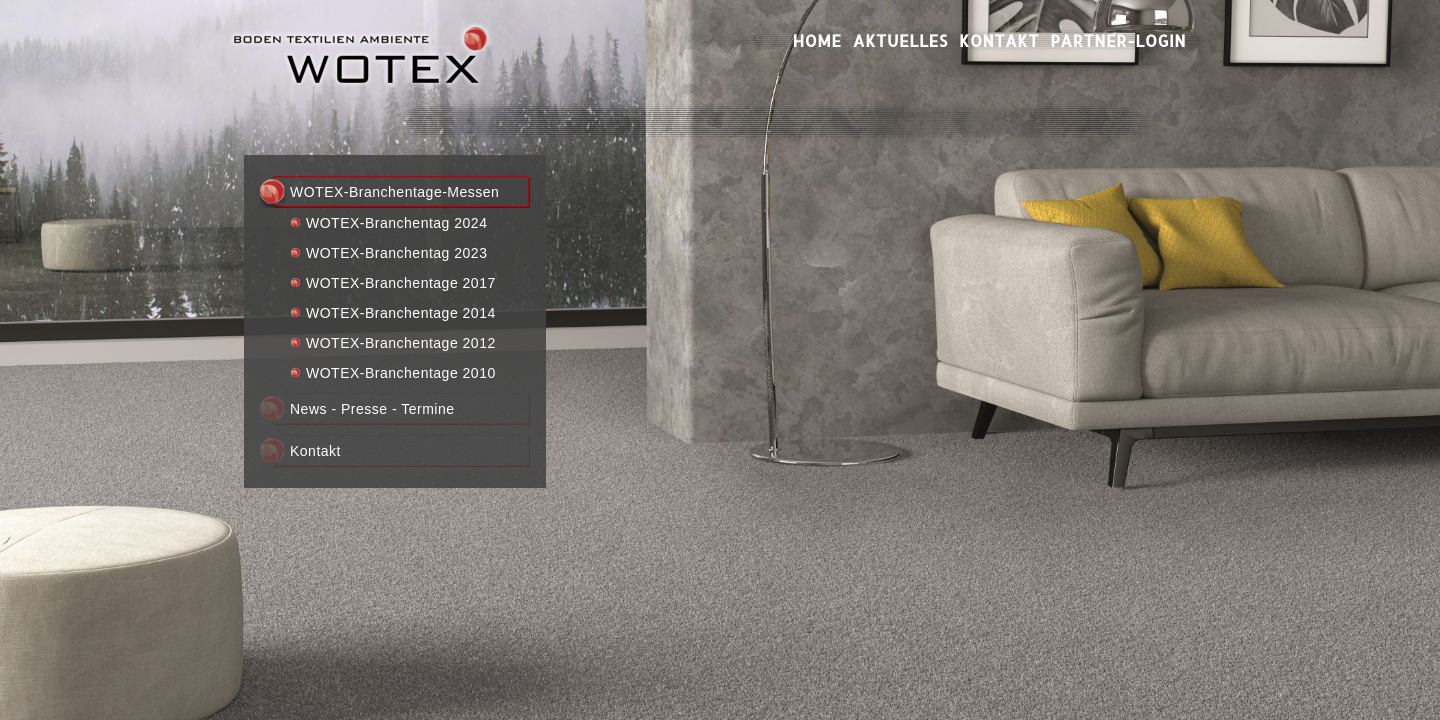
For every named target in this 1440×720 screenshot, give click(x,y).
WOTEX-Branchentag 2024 (396, 223)
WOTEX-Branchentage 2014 (401, 313)
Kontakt (999, 40)
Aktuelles (900, 40)
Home (817, 40)
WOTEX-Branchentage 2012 (401, 343)
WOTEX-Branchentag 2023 (396, 253)
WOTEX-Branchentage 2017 (401, 283)
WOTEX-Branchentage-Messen (394, 192)
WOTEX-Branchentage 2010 (401, 373)
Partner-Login (1118, 40)
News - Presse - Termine (372, 409)
